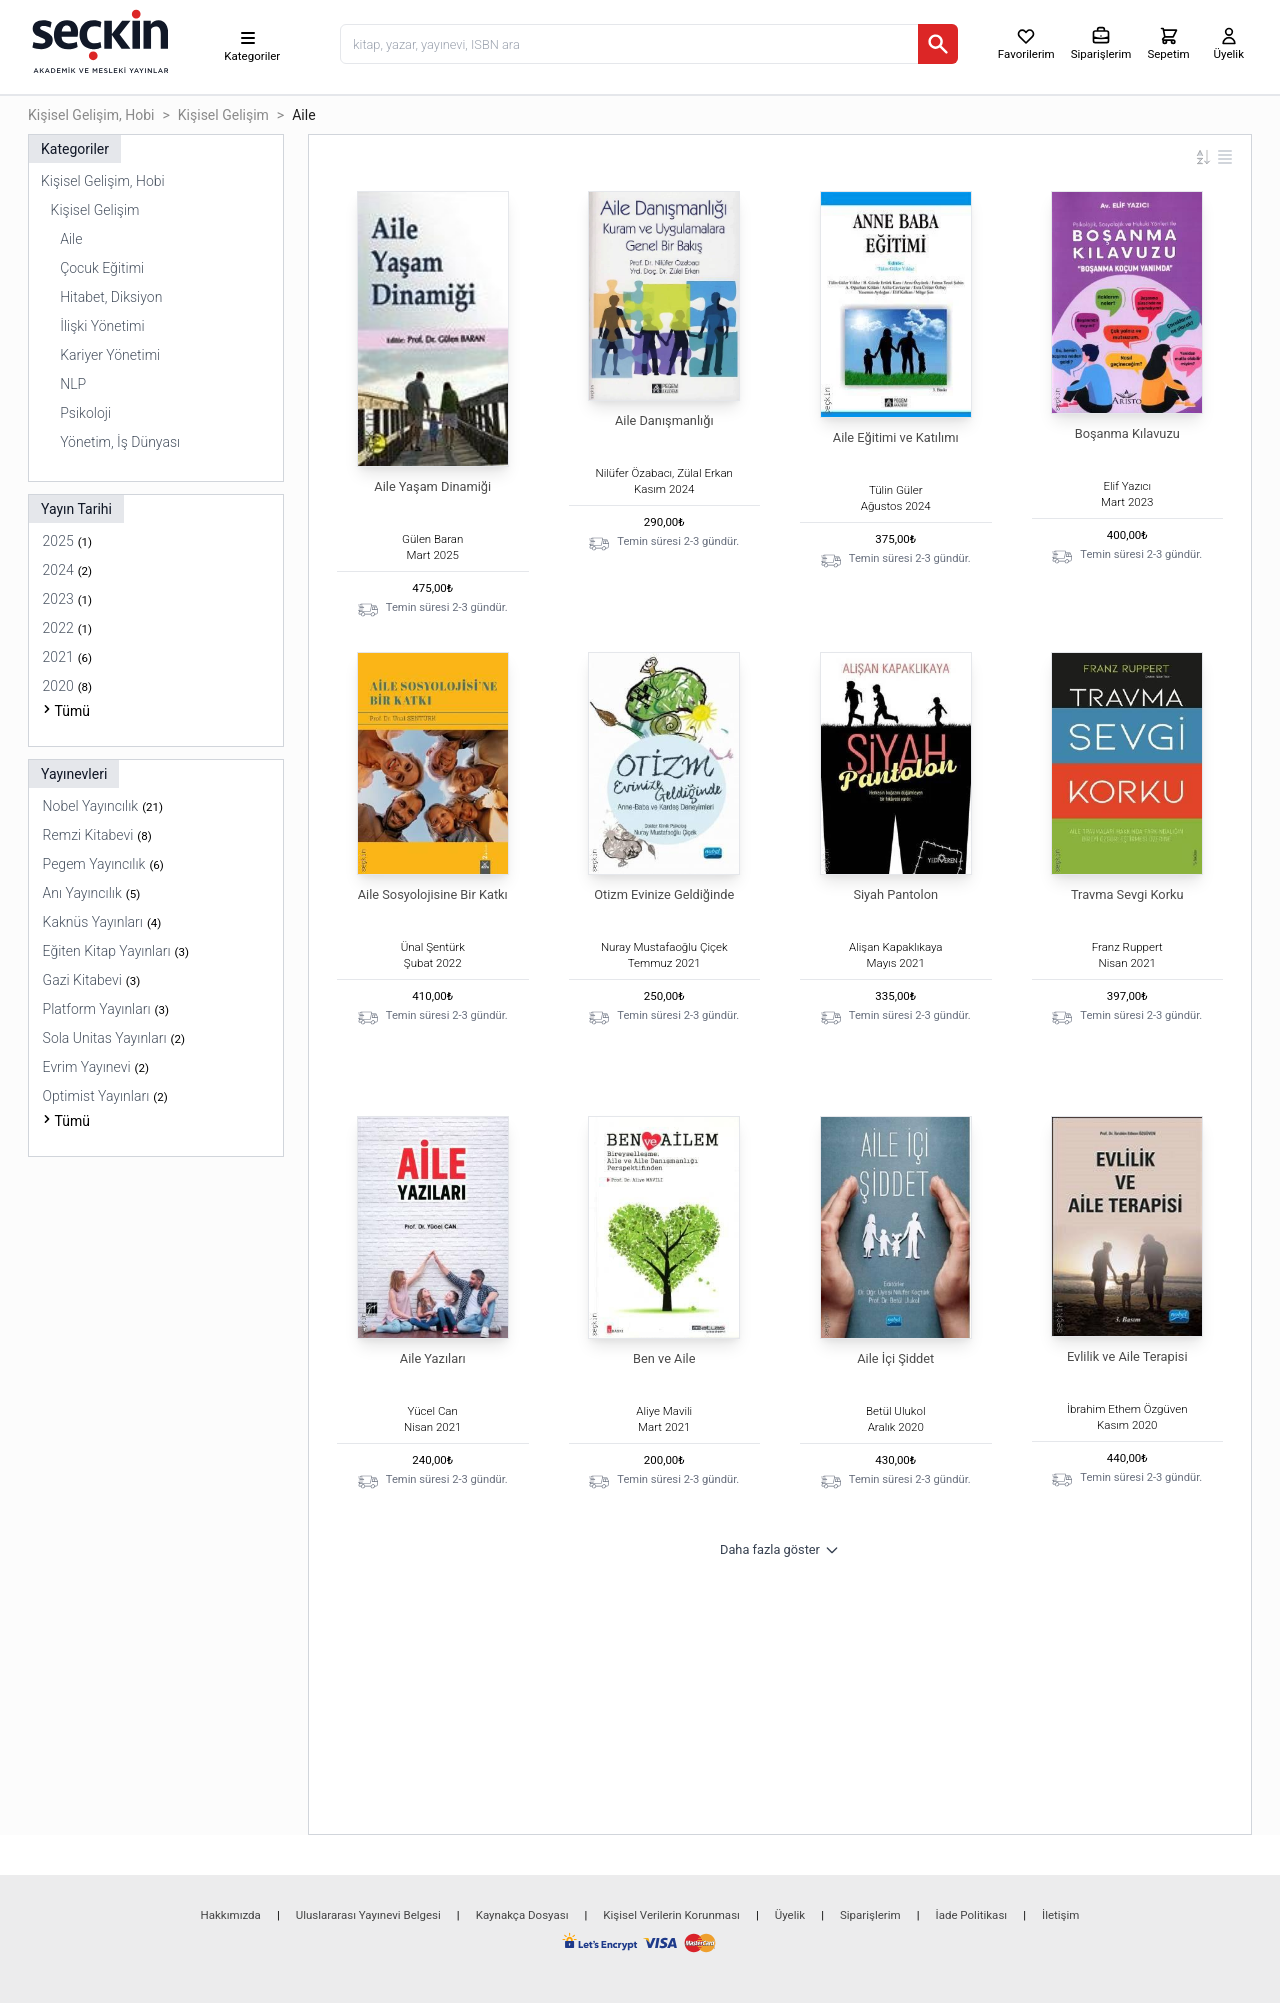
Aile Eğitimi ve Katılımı (896, 437)
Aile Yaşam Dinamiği (432, 486)
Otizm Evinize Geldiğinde (664, 894)
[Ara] (938, 44)
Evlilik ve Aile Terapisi (1127, 1356)
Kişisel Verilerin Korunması (671, 1915)
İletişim (1060, 1915)
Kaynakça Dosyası (522, 1915)
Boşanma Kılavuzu (1127, 433)
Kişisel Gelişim (223, 115)
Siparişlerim (870, 1915)
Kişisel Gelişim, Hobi (91, 115)
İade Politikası (972, 1915)
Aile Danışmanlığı (664, 420)
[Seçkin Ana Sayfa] (98, 40)
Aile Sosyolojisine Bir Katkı (433, 894)
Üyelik (790, 1915)
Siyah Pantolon (895, 894)
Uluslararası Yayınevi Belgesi (368, 1915)
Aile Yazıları (433, 1358)
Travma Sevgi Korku (1127, 894)
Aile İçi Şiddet (895, 1358)
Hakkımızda (231, 1915)
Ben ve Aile (664, 1358)
